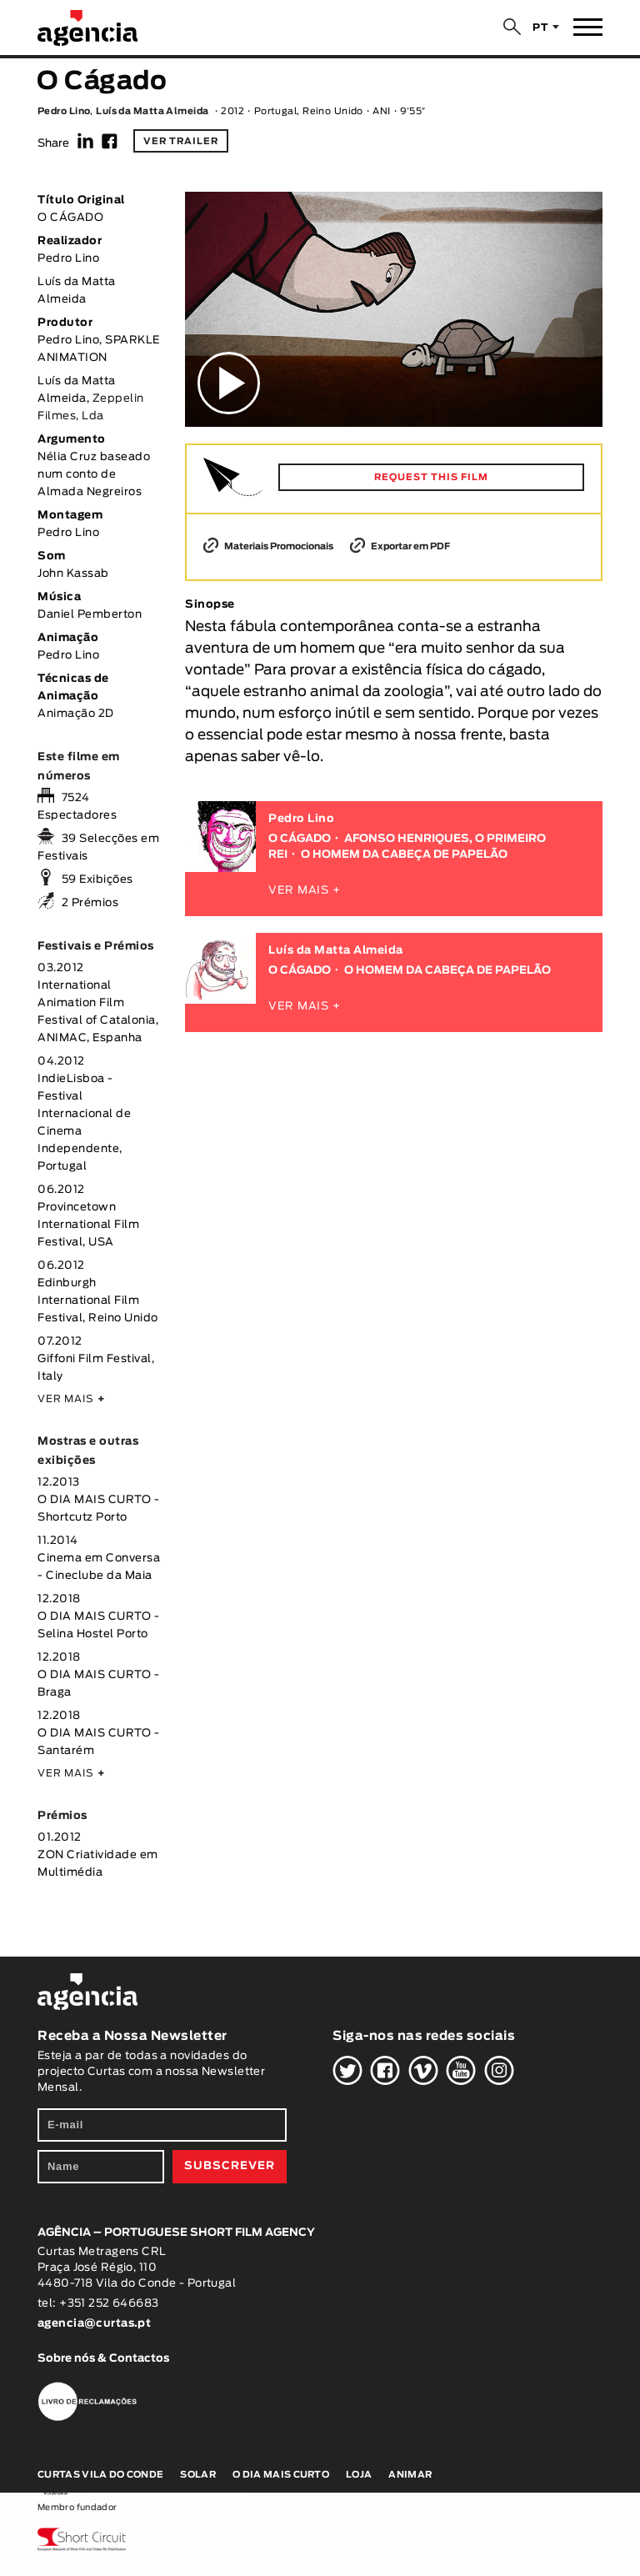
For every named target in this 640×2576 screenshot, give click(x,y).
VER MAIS (71, 1399)
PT (540, 28)
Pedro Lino (64, 111)
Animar (410, 2474)
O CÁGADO (299, 839)
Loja (359, 2474)
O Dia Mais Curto (280, 2474)
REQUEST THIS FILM (431, 477)
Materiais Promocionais (268, 546)
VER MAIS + (304, 890)
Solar (198, 2474)
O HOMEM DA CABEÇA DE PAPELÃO (404, 854)
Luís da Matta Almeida (152, 111)
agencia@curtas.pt (96, 2323)
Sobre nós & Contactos (103, 2358)
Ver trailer (180, 141)
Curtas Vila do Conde (100, 2474)
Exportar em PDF (400, 546)
